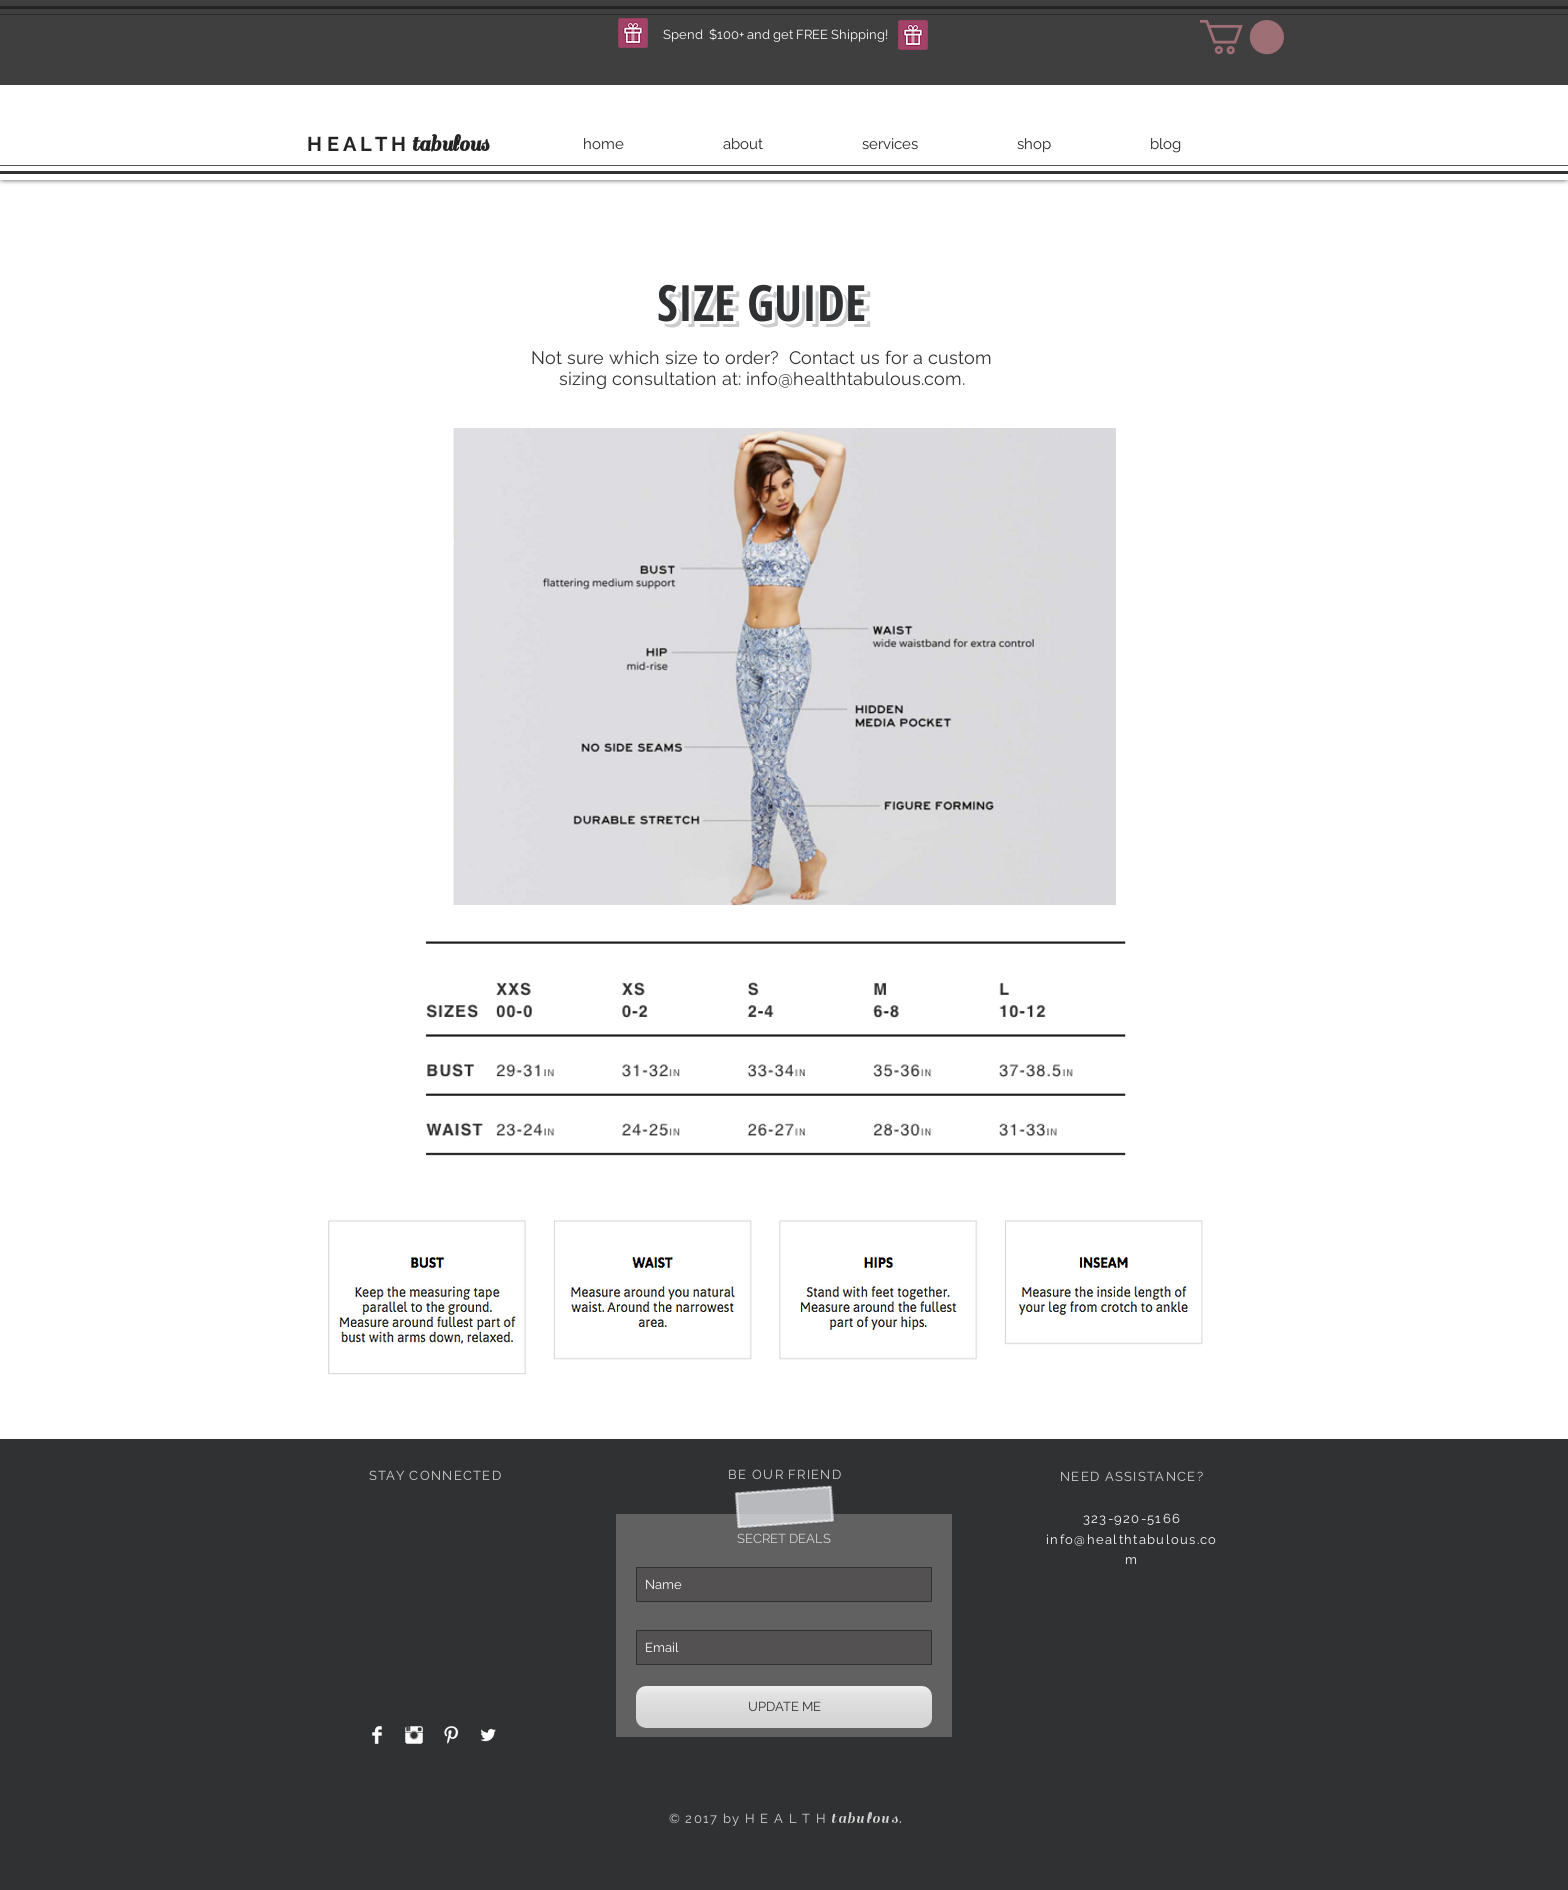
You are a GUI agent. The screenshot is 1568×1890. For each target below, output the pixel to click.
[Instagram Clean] (414, 1735)
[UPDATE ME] (784, 1707)
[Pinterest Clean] (451, 1735)
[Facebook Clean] (377, 1735)
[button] (633, 33)
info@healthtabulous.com (854, 378)
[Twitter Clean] (488, 1735)
